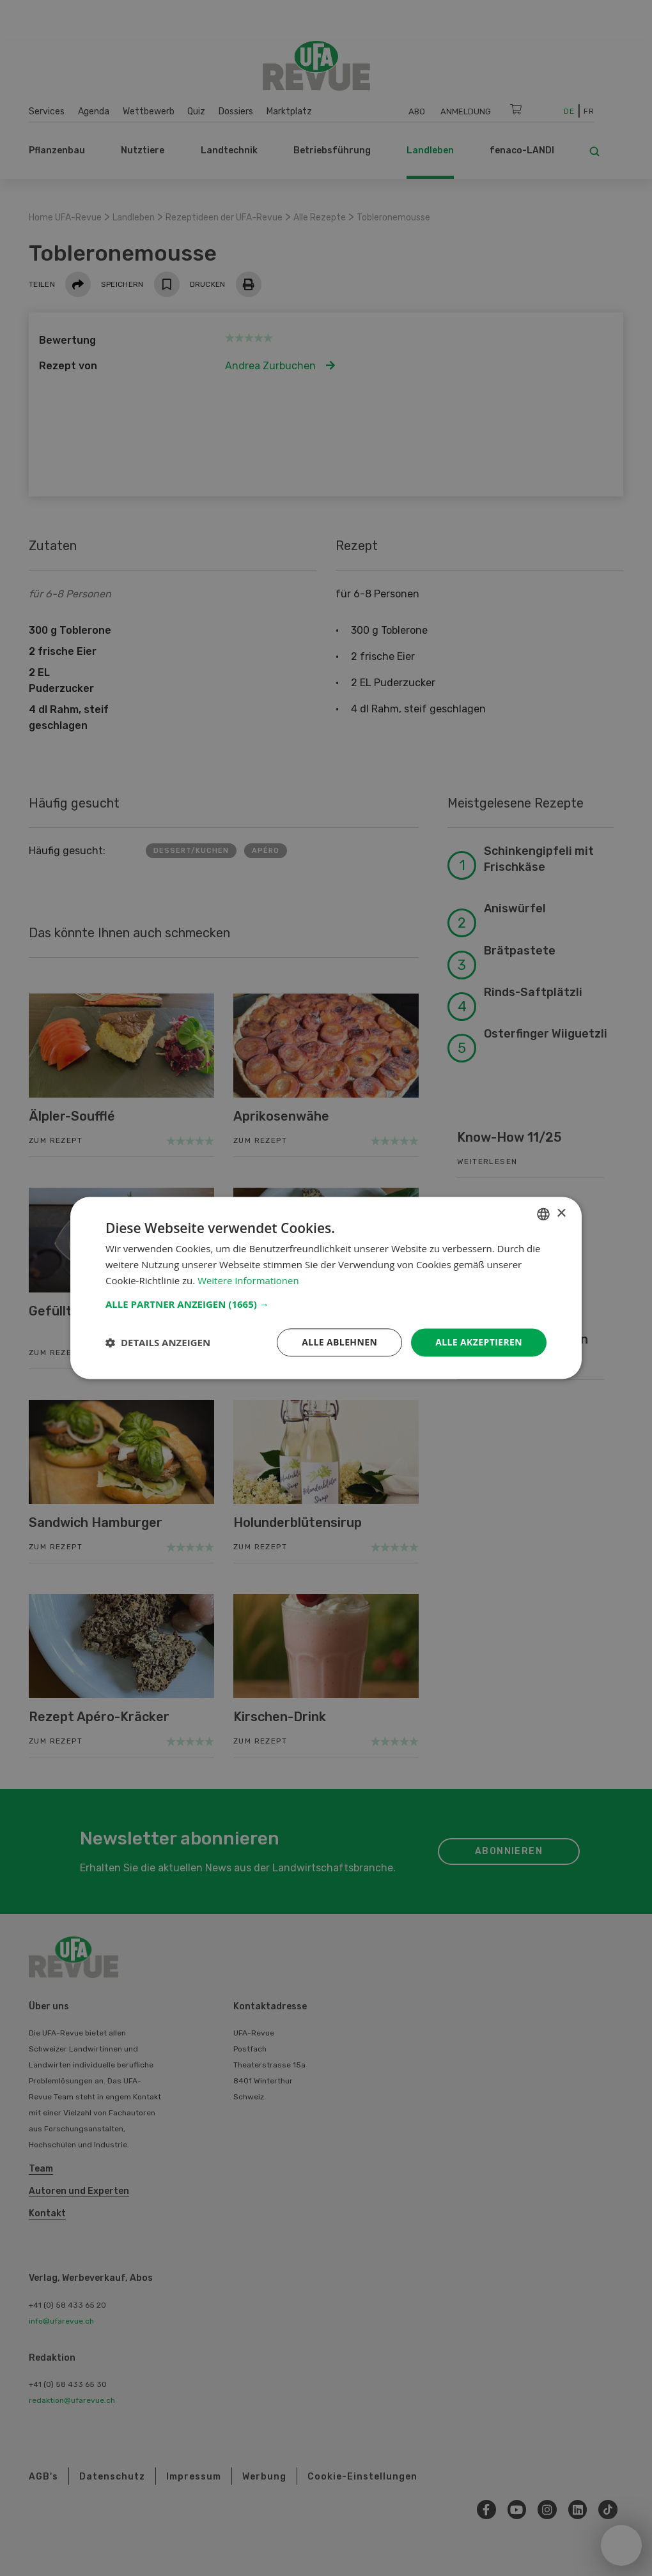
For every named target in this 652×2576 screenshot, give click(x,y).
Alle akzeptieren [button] (478, 1342)
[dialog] (326, 1288)
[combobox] (543, 1214)
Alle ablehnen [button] (339, 1342)
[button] (326, 1304)
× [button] (561, 1213)
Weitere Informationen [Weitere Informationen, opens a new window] (248, 1280)
